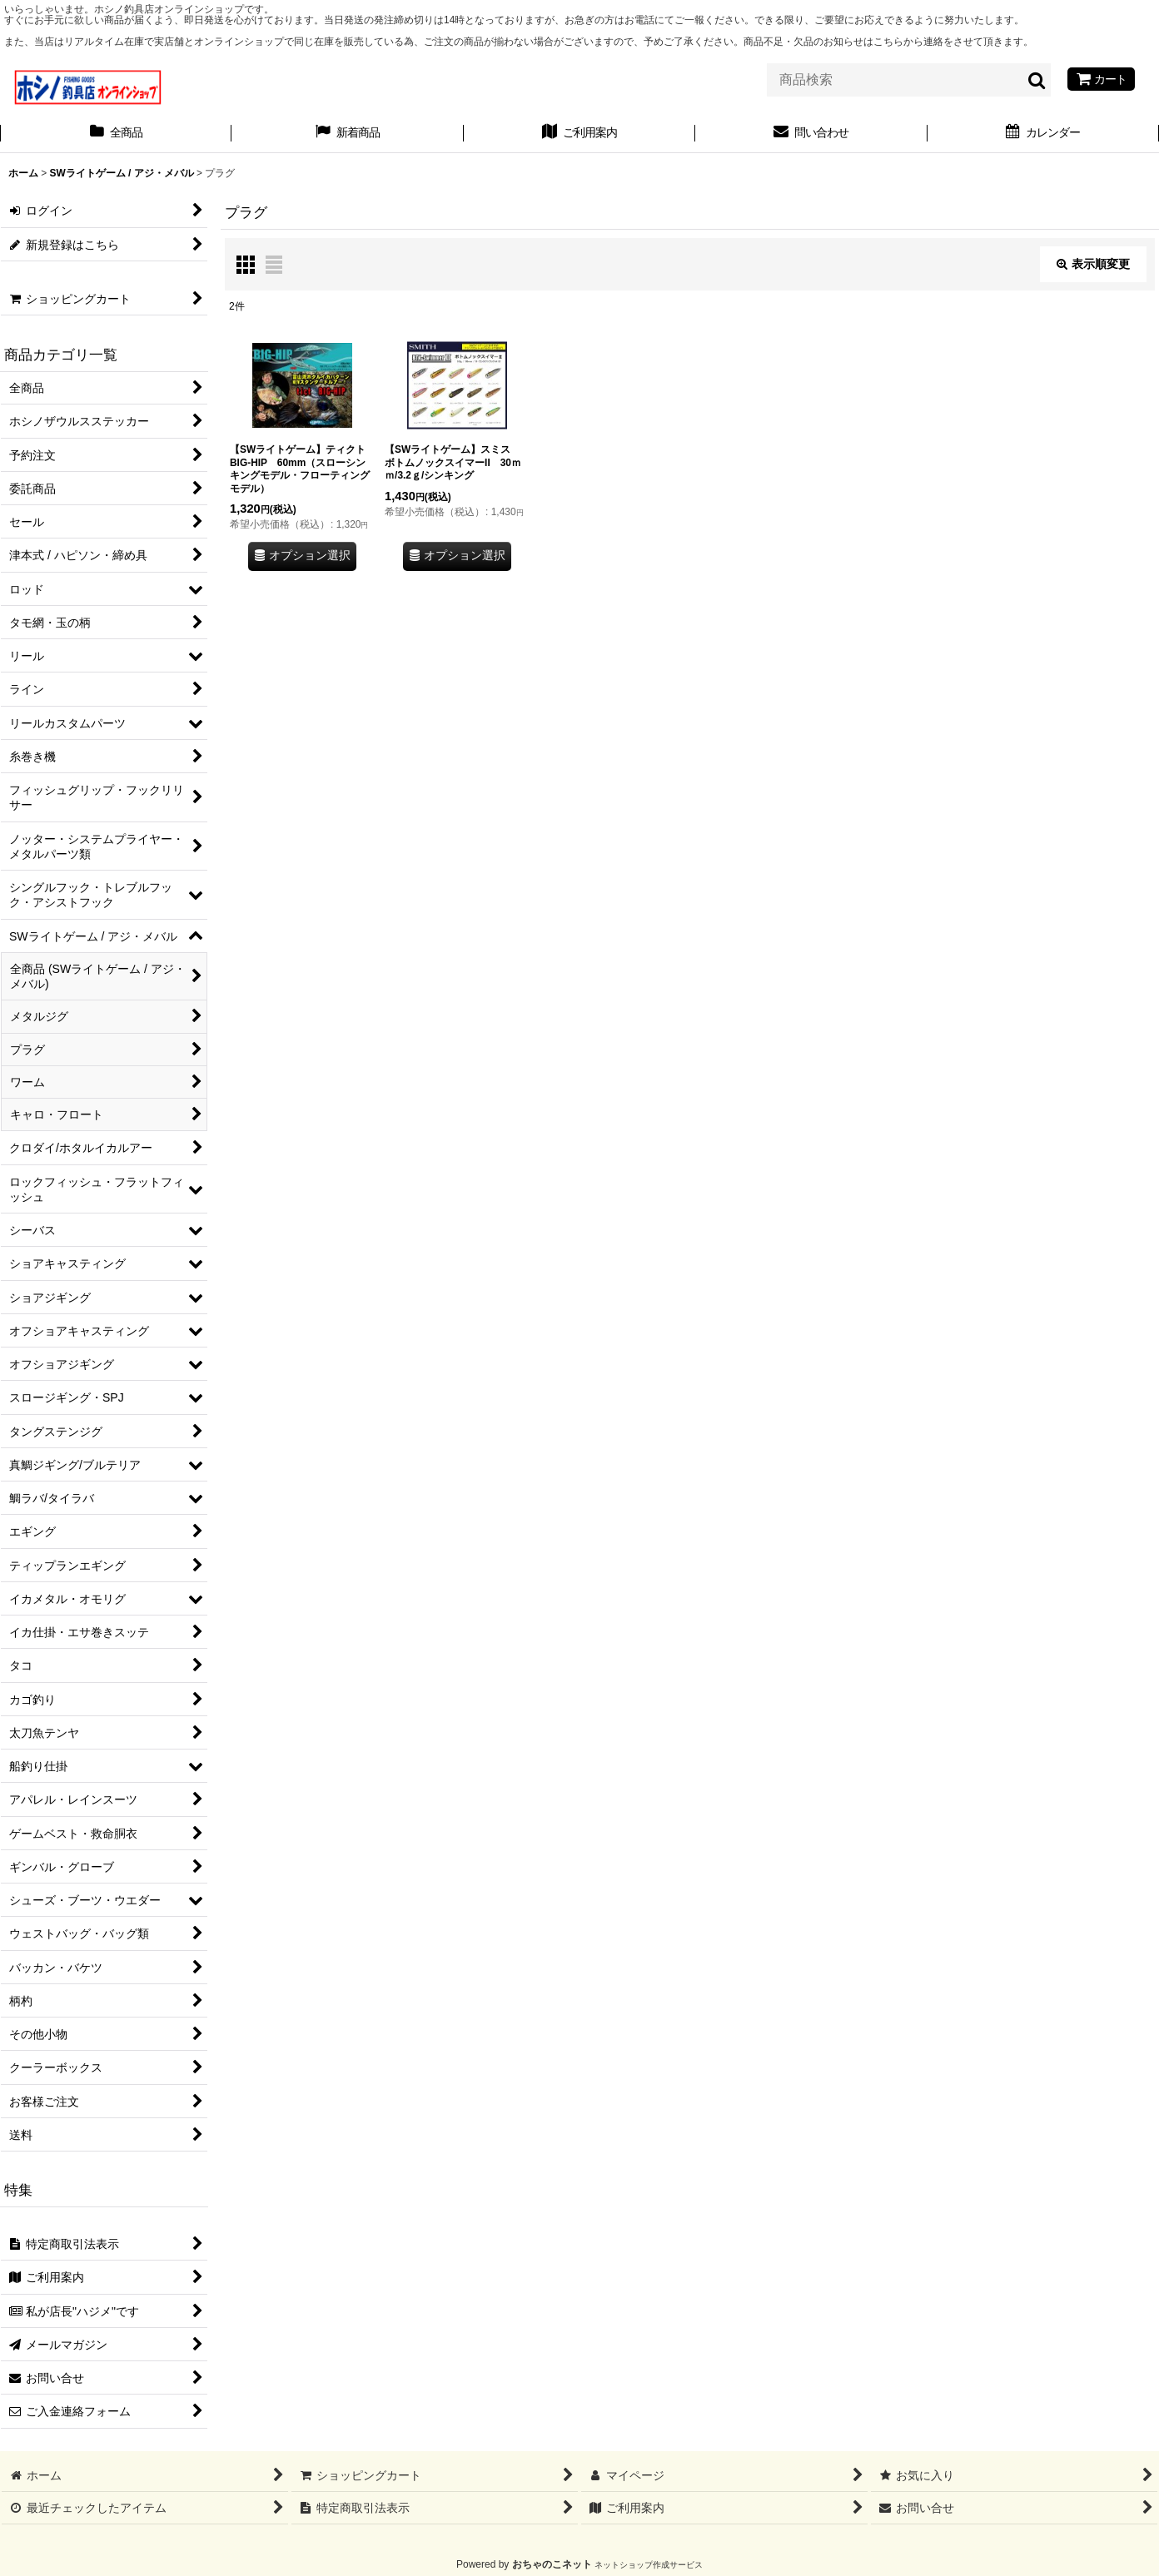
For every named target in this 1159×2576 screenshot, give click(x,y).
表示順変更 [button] (1093, 264)
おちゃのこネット (552, 2564)
